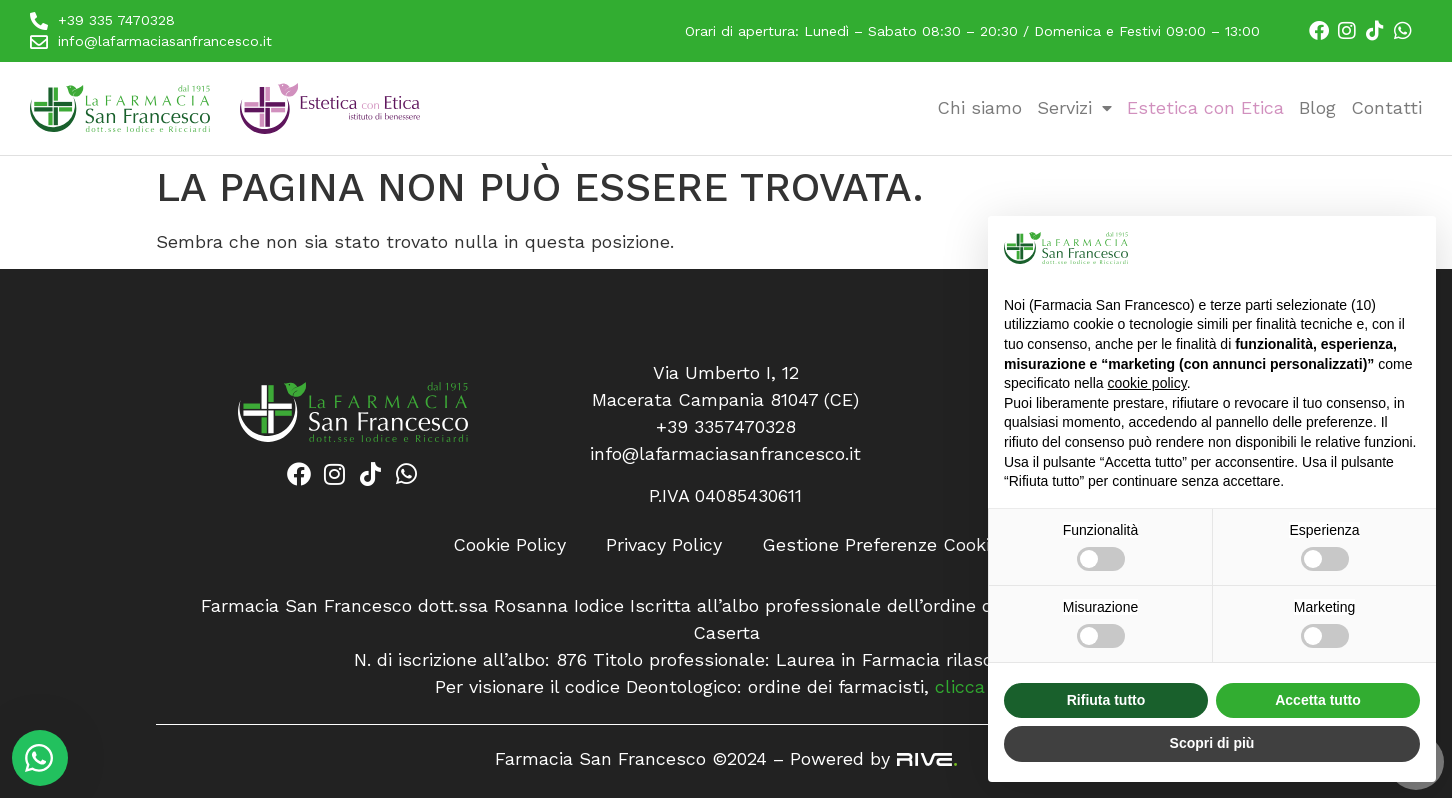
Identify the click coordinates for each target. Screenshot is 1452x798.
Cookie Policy (509, 544)
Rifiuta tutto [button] (1106, 700)
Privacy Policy (664, 544)
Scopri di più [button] (1212, 743)
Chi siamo (979, 107)
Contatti (1386, 107)
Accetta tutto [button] (1318, 700)
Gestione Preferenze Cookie (881, 544)
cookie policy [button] (1147, 383)
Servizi (1074, 107)
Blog (1317, 107)
